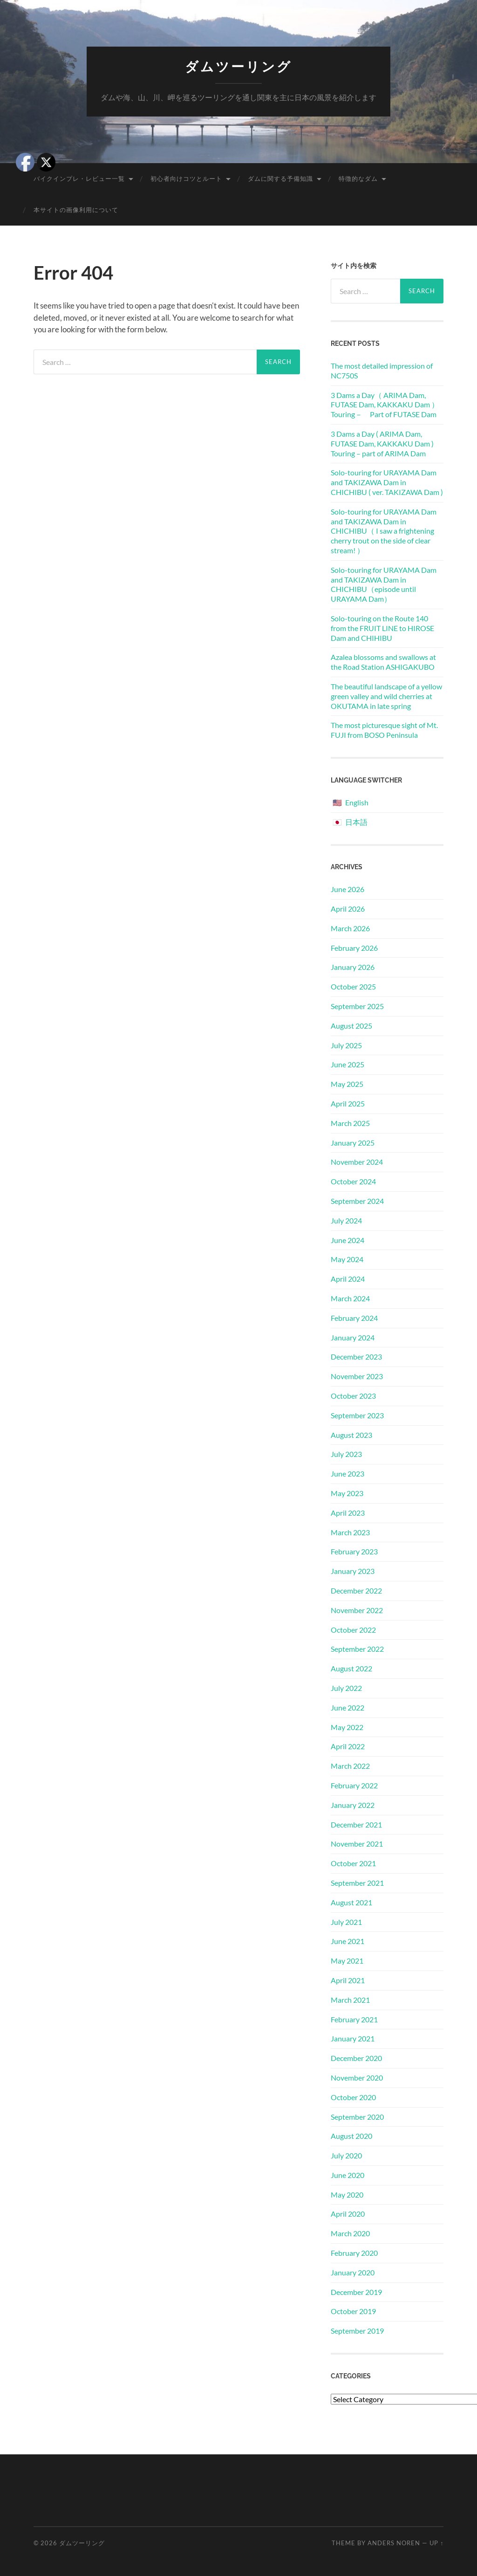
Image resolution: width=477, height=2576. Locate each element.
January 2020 (353, 2272)
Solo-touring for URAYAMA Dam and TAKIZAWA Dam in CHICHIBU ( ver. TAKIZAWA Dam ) (387, 482)
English (356, 802)
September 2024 (357, 1200)
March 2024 (350, 1298)
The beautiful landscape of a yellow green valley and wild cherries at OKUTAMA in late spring (386, 696)
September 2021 (357, 1882)
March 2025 (350, 1123)
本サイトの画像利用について (76, 209)
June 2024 (347, 1240)
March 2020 (350, 2233)
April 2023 (348, 1512)
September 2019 (357, 2330)
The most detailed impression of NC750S (382, 370)
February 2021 (354, 2019)
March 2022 (350, 1765)
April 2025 (348, 1103)
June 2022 (347, 1707)
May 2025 (347, 1083)
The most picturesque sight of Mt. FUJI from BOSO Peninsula (384, 730)
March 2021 (350, 1999)
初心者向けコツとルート (186, 178)
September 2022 (357, 1648)
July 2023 (346, 1453)
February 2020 (354, 2252)
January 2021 (353, 2038)
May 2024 (347, 1259)
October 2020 (353, 2097)
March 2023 (350, 1532)
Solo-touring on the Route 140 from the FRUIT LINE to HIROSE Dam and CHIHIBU (382, 628)
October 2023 (353, 1395)
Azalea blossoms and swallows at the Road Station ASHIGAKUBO (383, 662)
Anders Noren (394, 2543)
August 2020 (351, 2135)
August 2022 (351, 1668)
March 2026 (350, 928)
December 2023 (356, 1356)
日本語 (356, 821)
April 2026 (348, 908)
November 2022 (357, 1610)
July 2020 (346, 2155)
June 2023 (347, 1473)
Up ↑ (436, 2543)
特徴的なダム (358, 178)
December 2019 (356, 2291)
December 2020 (356, 2058)
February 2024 (354, 1317)
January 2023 (353, 1570)
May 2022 (347, 1727)
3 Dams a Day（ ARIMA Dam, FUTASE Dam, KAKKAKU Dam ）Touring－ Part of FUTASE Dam (385, 405)
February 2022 (354, 1785)
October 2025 (353, 986)
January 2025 (353, 1142)
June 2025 (347, 1064)
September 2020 (357, 2116)
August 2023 (351, 1434)
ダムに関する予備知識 (280, 178)
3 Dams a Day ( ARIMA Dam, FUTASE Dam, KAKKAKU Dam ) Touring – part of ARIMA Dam (382, 443)
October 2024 (353, 1181)
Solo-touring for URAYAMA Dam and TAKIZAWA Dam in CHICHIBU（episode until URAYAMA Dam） (383, 584)
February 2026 (354, 947)
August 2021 (351, 1902)
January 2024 (353, 1337)
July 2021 (346, 1921)
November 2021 (357, 1843)
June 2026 (347, 889)
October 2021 (353, 1863)
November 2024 (357, 1161)
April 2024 (348, 1278)
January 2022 (353, 1804)
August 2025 (351, 1025)
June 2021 (347, 1941)
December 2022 (356, 1590)
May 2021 (347, 1960)
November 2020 (357, 2077)
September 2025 (357, 1006)
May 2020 (347, 2194)
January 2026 (353, 966)
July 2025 (346, 1045)
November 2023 (357, 1376)
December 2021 (356, 1824)
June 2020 (347, 2175)
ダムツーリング (238, 67)
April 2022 (348, 1746)
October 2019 (353, 2311)
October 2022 (353, 1629)
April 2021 (348, 1980)
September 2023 (357, 1415)
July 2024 (346, 1220)
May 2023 (347, 1493)
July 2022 (346, 1687)
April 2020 (348, 2213)
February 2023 (354, 1551)
